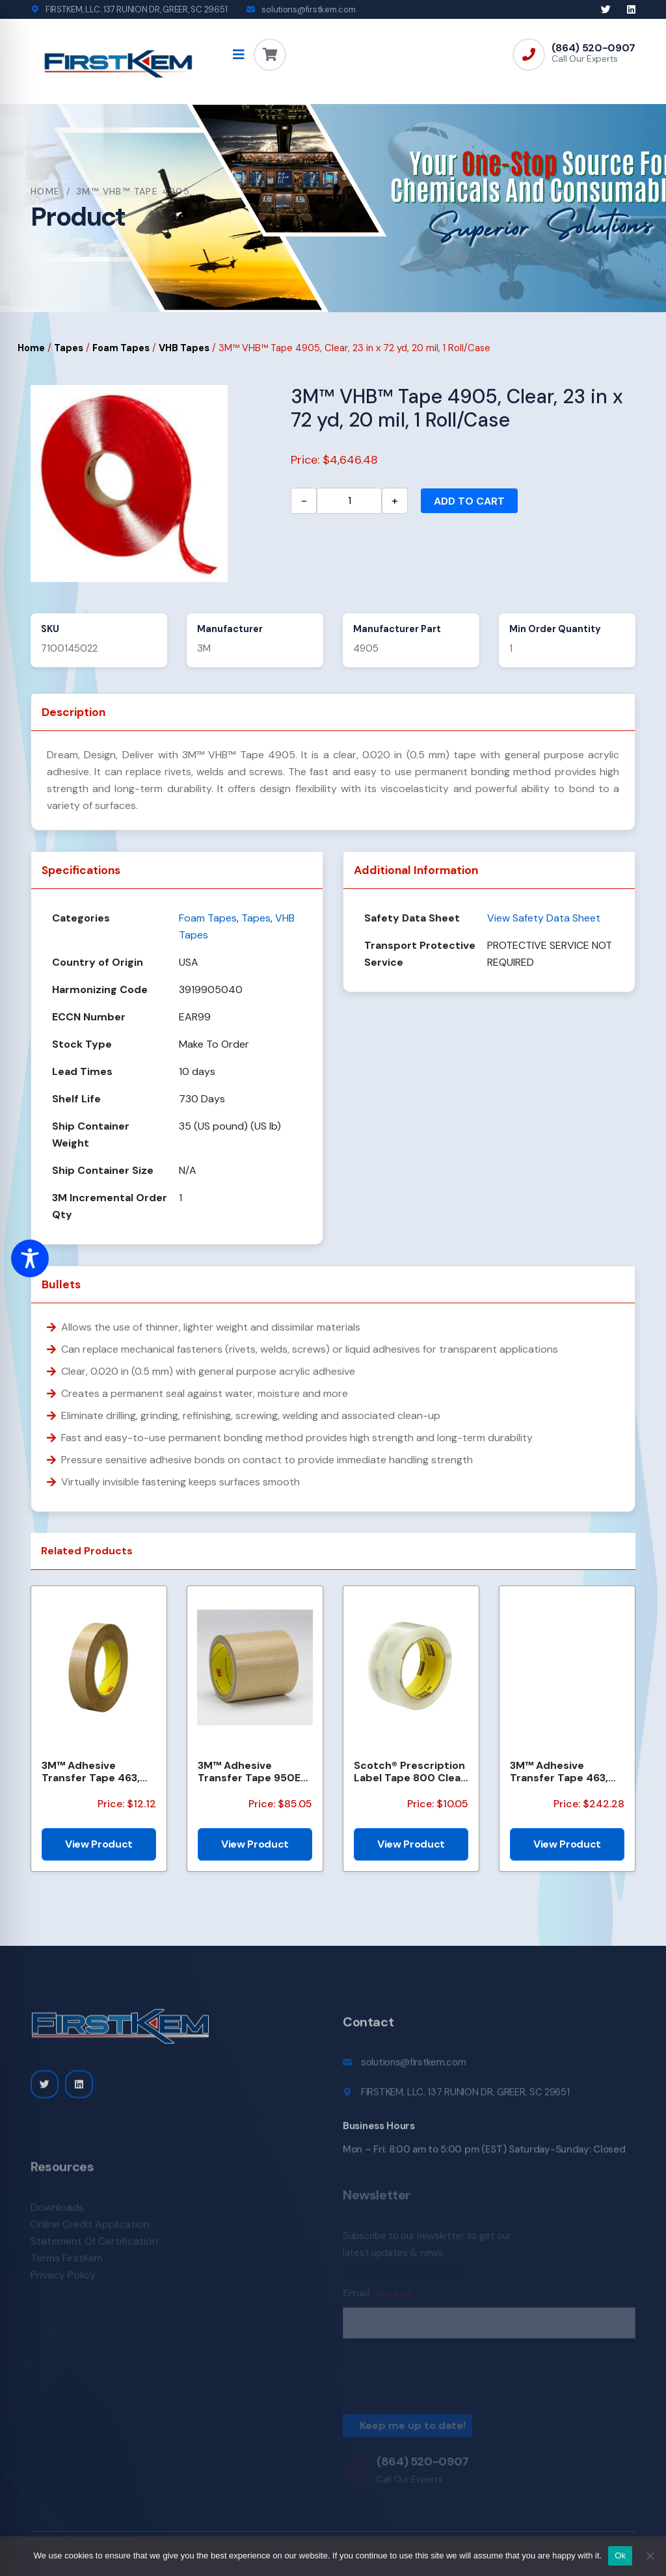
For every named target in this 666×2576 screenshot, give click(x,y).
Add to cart (469, 501)
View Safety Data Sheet (543, 918)
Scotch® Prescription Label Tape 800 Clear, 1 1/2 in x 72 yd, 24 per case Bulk (410, 1771)
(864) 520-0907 (593, 48)
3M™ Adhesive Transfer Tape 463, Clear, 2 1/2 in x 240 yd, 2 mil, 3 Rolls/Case (565, 1771)
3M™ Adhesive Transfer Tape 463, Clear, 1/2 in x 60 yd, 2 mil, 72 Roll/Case (97, 1771)
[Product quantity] (349, 501)
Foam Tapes (121, 347)
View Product (99, 1844)
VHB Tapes (184, 347)
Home (45, 191)
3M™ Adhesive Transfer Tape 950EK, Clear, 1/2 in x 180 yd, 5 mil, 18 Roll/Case (254, 1771)
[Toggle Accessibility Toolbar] (30, 1258)
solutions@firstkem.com (308, 9)
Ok (620, 2555)
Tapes (68, 347)
